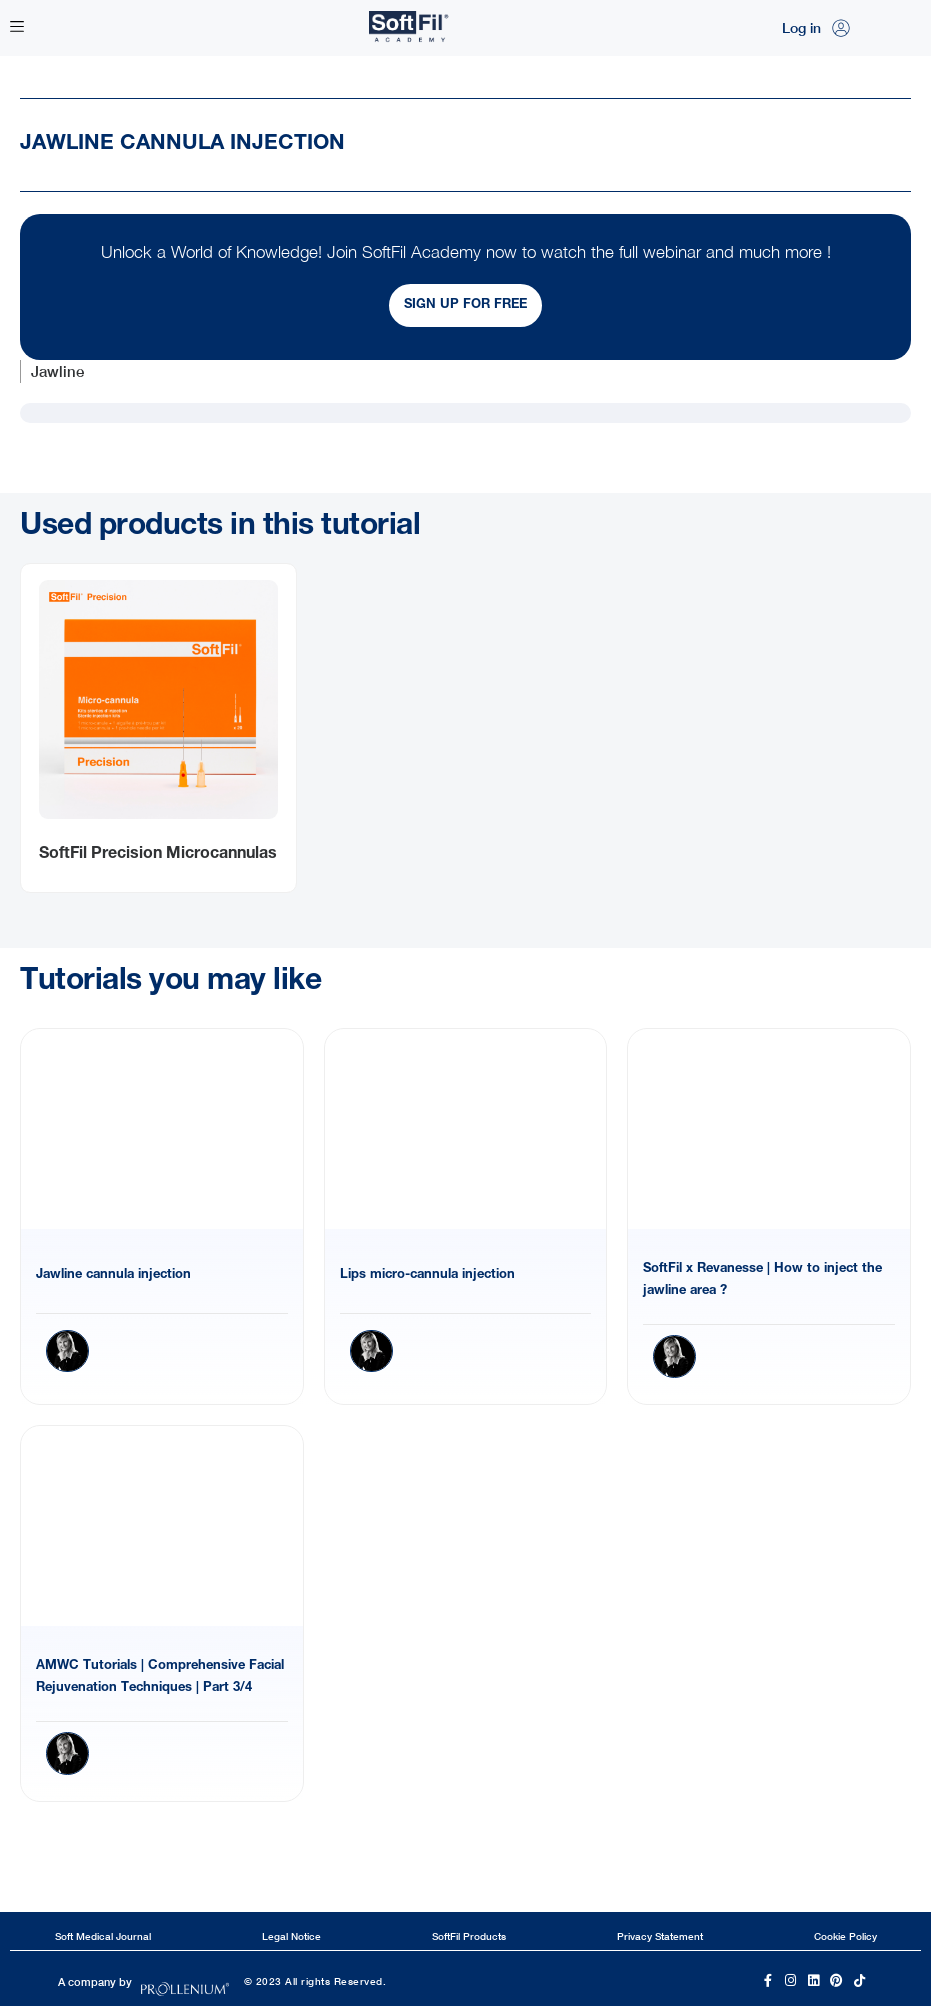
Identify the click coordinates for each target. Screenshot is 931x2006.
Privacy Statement (660, 1936)
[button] (16, 28)
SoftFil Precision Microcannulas (158, 855)
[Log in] (841, 28)
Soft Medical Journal (103, 1936)
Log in (801, 27)
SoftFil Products (469, 1936)
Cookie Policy (845, 1936)
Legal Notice (291, 1936)
